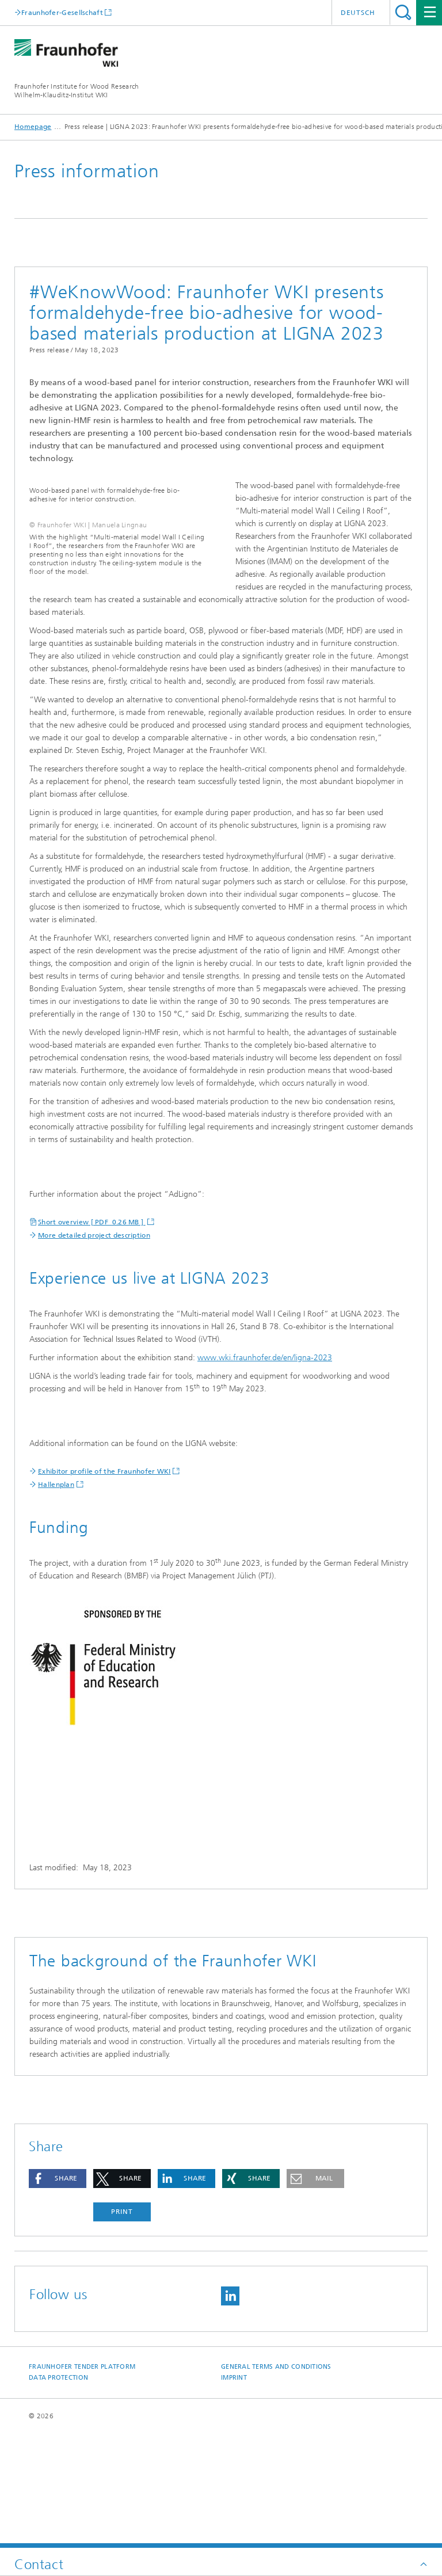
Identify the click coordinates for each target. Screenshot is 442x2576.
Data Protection (58, 2491)
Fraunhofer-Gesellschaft (62, 12)
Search (403, 12)
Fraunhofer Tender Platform (82, 2480)
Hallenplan (56, 1599)
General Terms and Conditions (276, 2480)
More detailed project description (94, 1349)
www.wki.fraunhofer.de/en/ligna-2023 (264, 1472)
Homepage (32, 127)
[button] (57, 2292)
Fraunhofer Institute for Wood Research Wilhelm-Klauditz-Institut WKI (76, 90)
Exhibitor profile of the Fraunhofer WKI (104, 1585)
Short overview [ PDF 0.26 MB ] (92, 1336)
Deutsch (358, 13)
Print (122, 2326)
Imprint (234, 2491)
